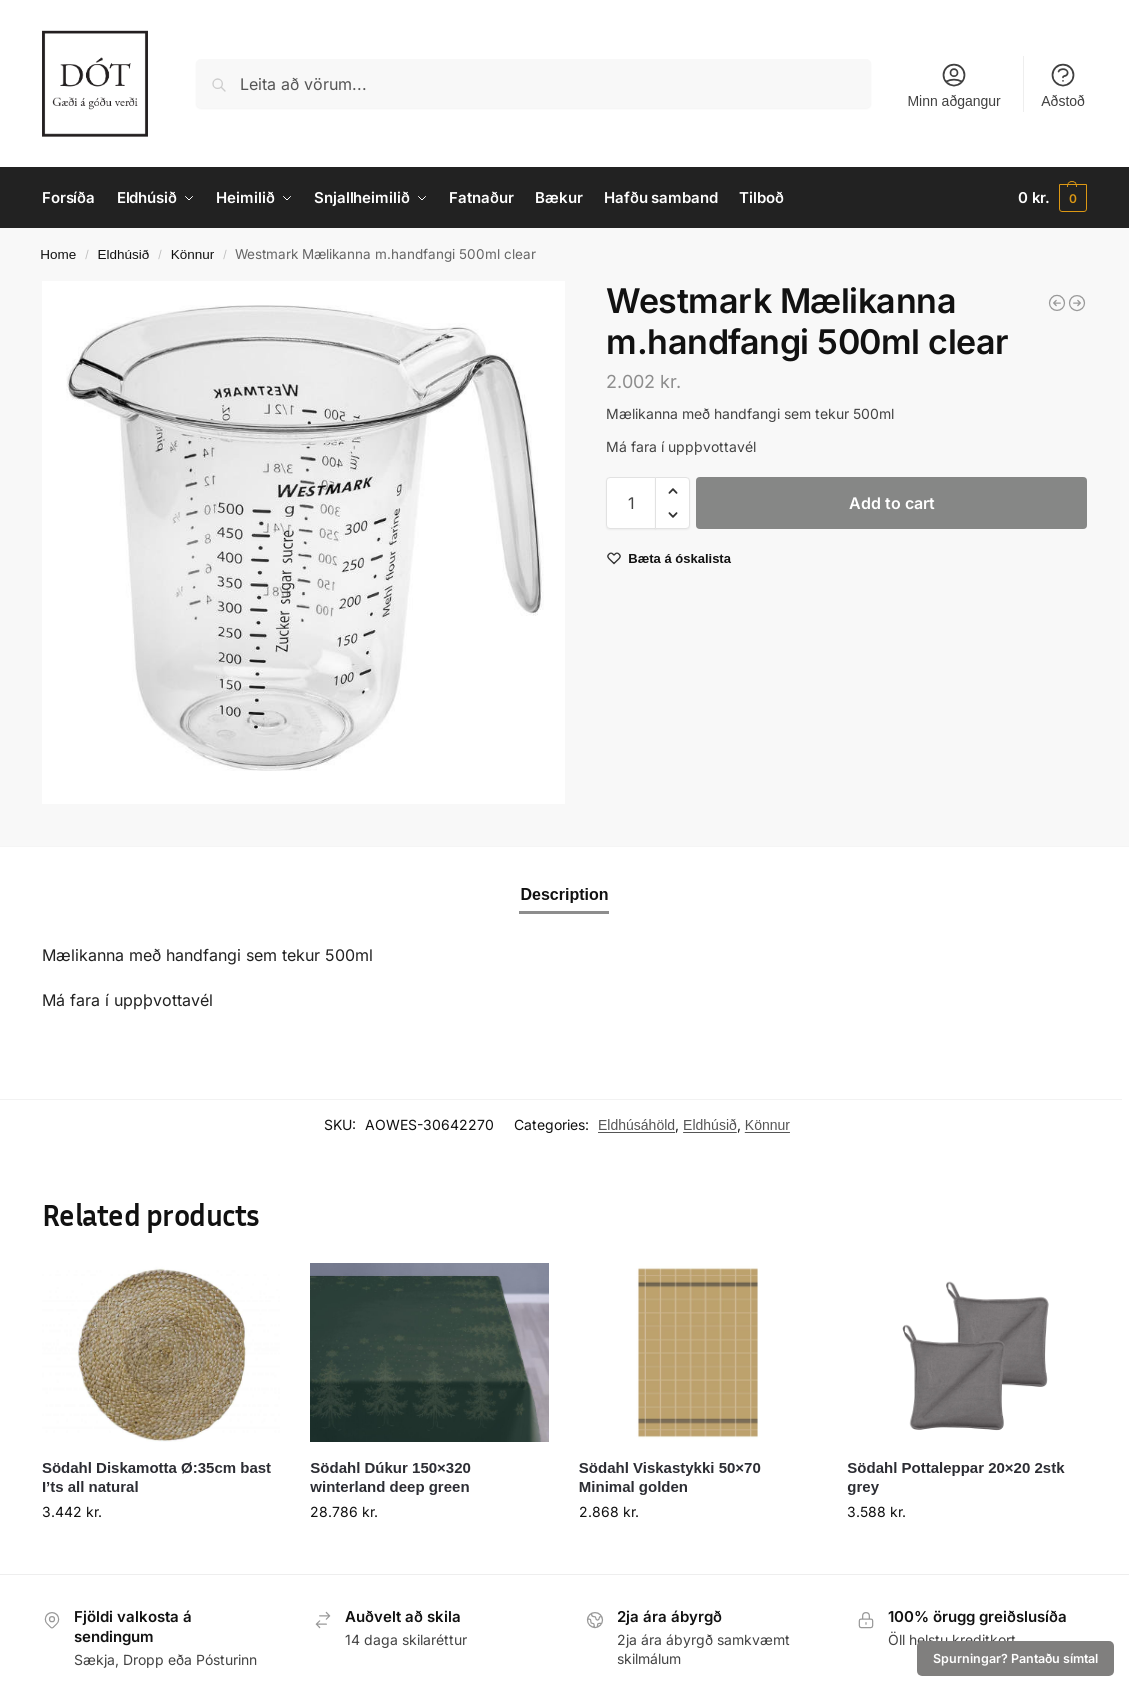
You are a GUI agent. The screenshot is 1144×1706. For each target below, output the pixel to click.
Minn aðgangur (953, 85)
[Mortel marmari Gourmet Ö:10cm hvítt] (1057, 303)
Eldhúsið (124, 254)
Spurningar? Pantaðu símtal (1015, 1658)
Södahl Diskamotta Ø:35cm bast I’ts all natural (156, 1477)
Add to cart (892, 503)
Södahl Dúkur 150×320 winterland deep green (390, 1477)
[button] (1052, 198)
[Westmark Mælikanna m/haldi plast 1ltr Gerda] (1077, 303)
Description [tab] (564, 894)
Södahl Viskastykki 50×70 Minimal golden (670, 1477)
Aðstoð (1063, 85)
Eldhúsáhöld (636, 1125)
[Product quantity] (631, 503)
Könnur (193, 254)
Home (58, 254)
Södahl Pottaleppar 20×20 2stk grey (955, 1477)
